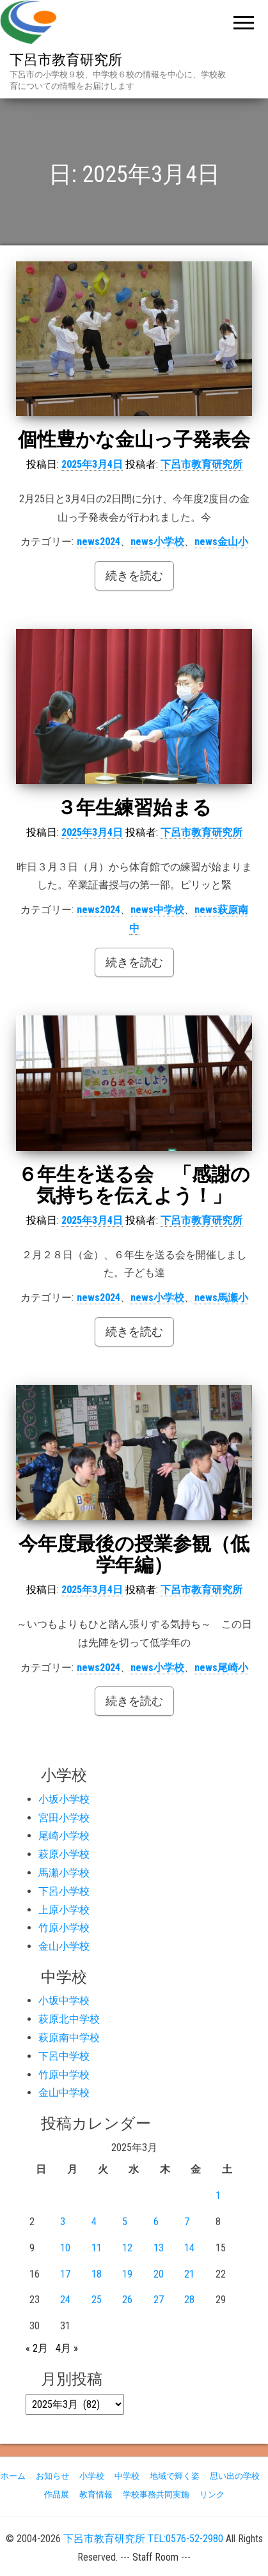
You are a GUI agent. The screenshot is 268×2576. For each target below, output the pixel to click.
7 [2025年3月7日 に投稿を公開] (186, 2222)
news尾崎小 (221, 1668)
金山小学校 (64, 1946)
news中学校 (157, 910)
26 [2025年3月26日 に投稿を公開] (127, 2300)
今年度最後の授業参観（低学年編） (134, 1554)
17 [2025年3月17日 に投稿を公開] (65, 2274)
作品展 (56, 2494)
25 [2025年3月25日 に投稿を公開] (96, 2300)
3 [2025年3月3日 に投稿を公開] (62, 2222)
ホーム (13, 2476)
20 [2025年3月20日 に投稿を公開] (159, 2274)
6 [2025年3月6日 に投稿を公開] (156, 2222)
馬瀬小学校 (64, 1873)
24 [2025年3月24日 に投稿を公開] (65, 2300)
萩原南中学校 (69, 2038)
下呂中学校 (64, 2056)
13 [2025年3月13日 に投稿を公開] (159, 2248)
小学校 (91, 2476)
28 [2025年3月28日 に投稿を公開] (189, 2300)
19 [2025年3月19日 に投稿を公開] (127, 2274)
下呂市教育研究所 (66, 60)
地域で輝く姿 (175, 2476)
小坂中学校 (64, 2000)
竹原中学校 (64, 2075)
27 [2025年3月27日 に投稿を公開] (159, 2300)
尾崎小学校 (64, 1836)
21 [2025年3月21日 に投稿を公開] (189, 2274)
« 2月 (37, 2348)
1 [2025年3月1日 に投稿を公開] (218, 2195)
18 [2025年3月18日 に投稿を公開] (96, 2274)
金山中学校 (64, 2092)
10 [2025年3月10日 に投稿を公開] (65, 2248)
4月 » (67, 2348)
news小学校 (157, 542)
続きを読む (134, 575)
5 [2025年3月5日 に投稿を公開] (124, 2222)
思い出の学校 (235, 2476)
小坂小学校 (64, 1799)
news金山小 (221, 542)
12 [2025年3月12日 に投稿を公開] (127, 2248)
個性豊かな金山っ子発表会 (134, 439)
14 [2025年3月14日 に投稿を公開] (189, 2248)
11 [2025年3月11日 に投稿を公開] (96, 2248)
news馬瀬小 (221, 1298)
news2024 (98, 542)
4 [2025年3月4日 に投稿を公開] (94, 2222)
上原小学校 (64, 1910)
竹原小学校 (64, 1928)
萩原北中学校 (69, 2019)
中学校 (126, 2476)
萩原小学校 (64, 1854)
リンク (212, 2494)
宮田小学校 (64, 1818)
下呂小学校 (64, 1891)
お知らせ (52, 2476)
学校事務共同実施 (156, 2494)
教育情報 (96, 2494)
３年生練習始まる (134, 807)
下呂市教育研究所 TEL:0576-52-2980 (143, 2539)
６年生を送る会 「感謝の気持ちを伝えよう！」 (134, 1185)
